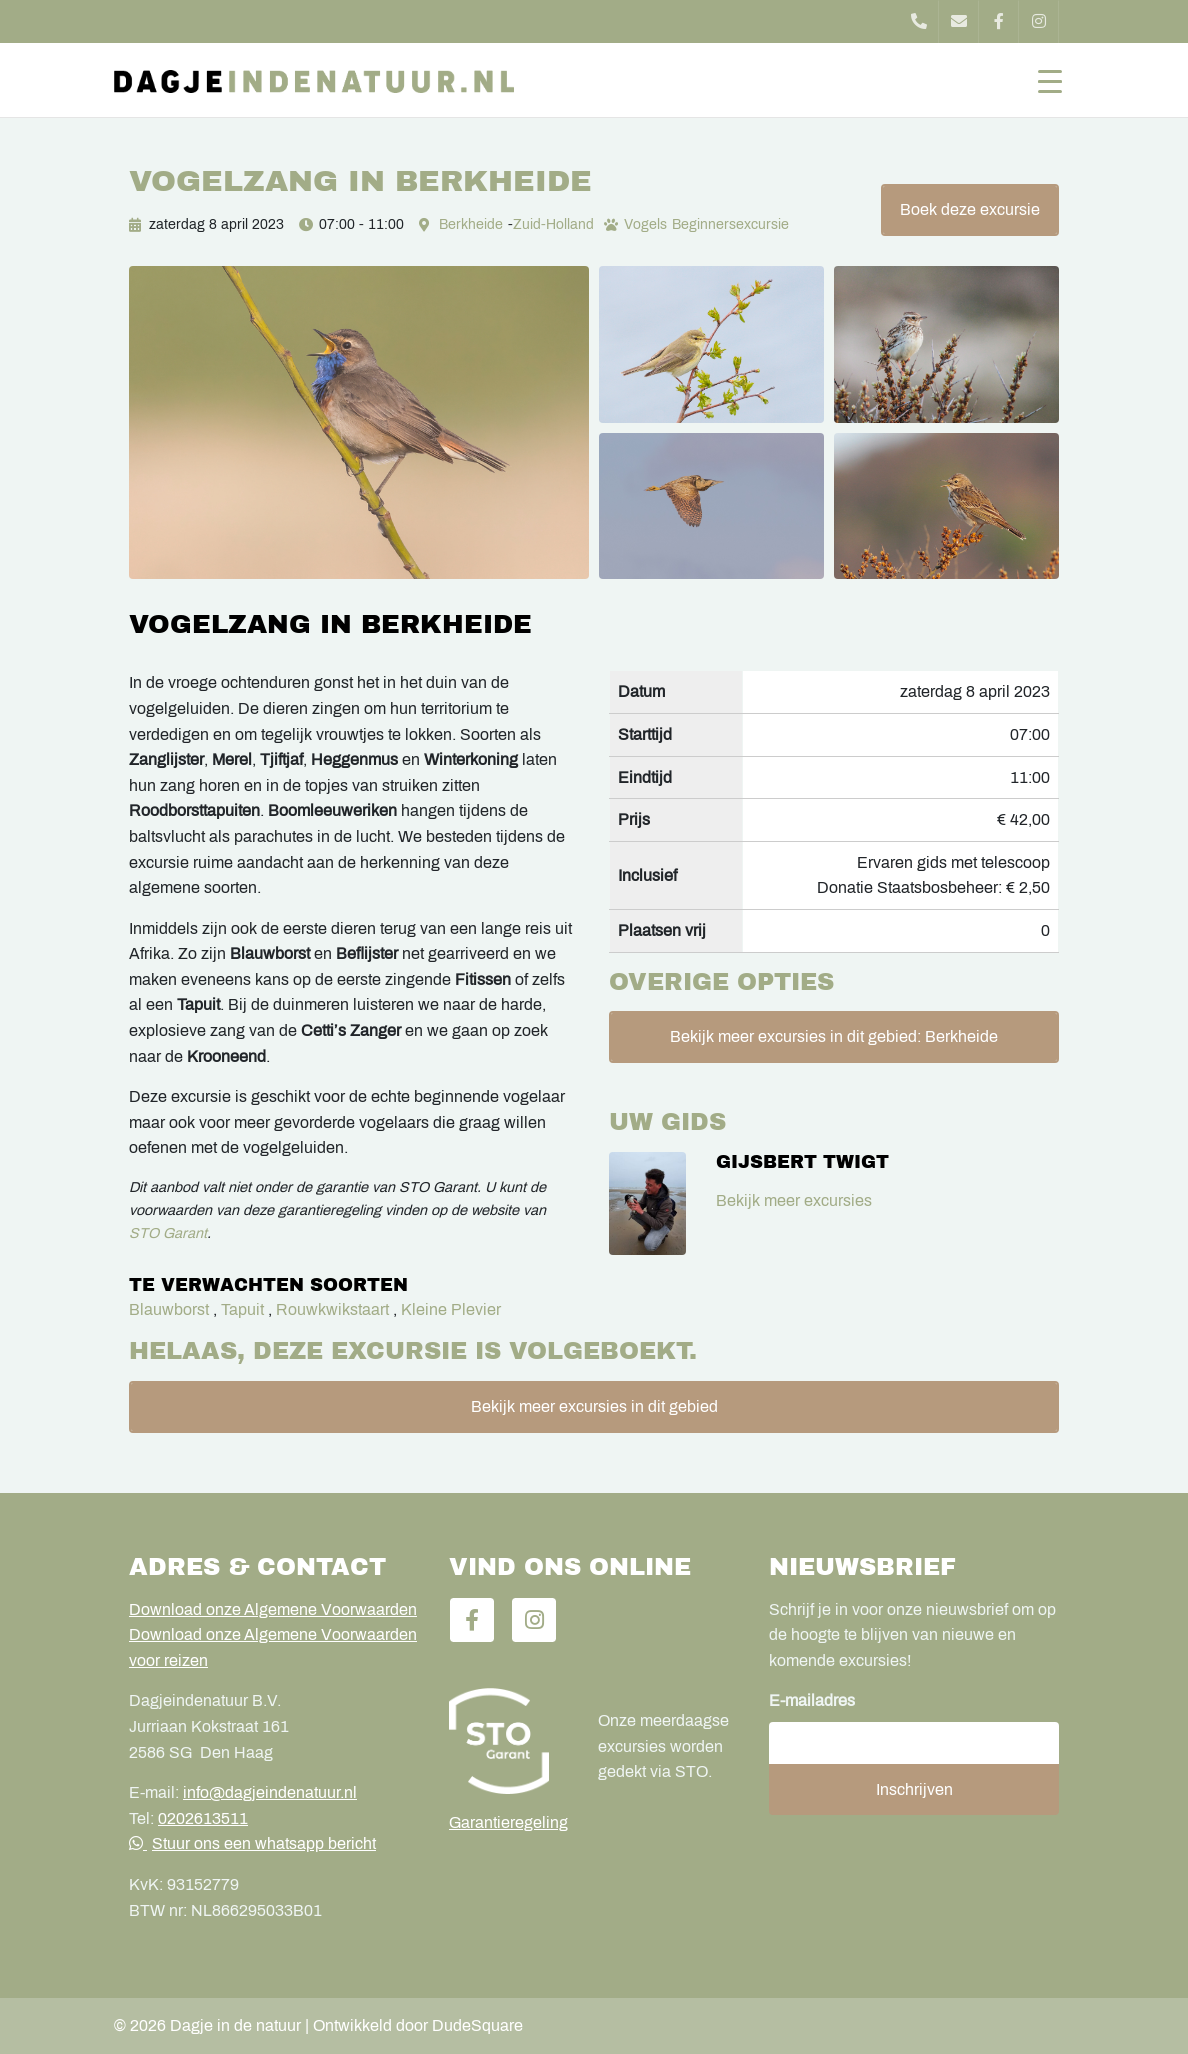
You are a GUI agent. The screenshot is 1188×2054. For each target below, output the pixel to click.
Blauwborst (169, 1309)
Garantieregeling (508, 1822)
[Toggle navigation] (1050, 80)
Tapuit (242, 1309)
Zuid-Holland (553, 224)
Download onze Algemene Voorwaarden (273, 1609)
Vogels (645, 224)
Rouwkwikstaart (332, 1309)
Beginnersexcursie (730, 224)
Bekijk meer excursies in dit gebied (594, 1406)
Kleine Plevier (451, 1309)
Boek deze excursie (970, 209)
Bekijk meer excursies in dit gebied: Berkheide (834, 1036)
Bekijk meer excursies (794, 1200)
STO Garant (168, 1233)
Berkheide (471, 224)
